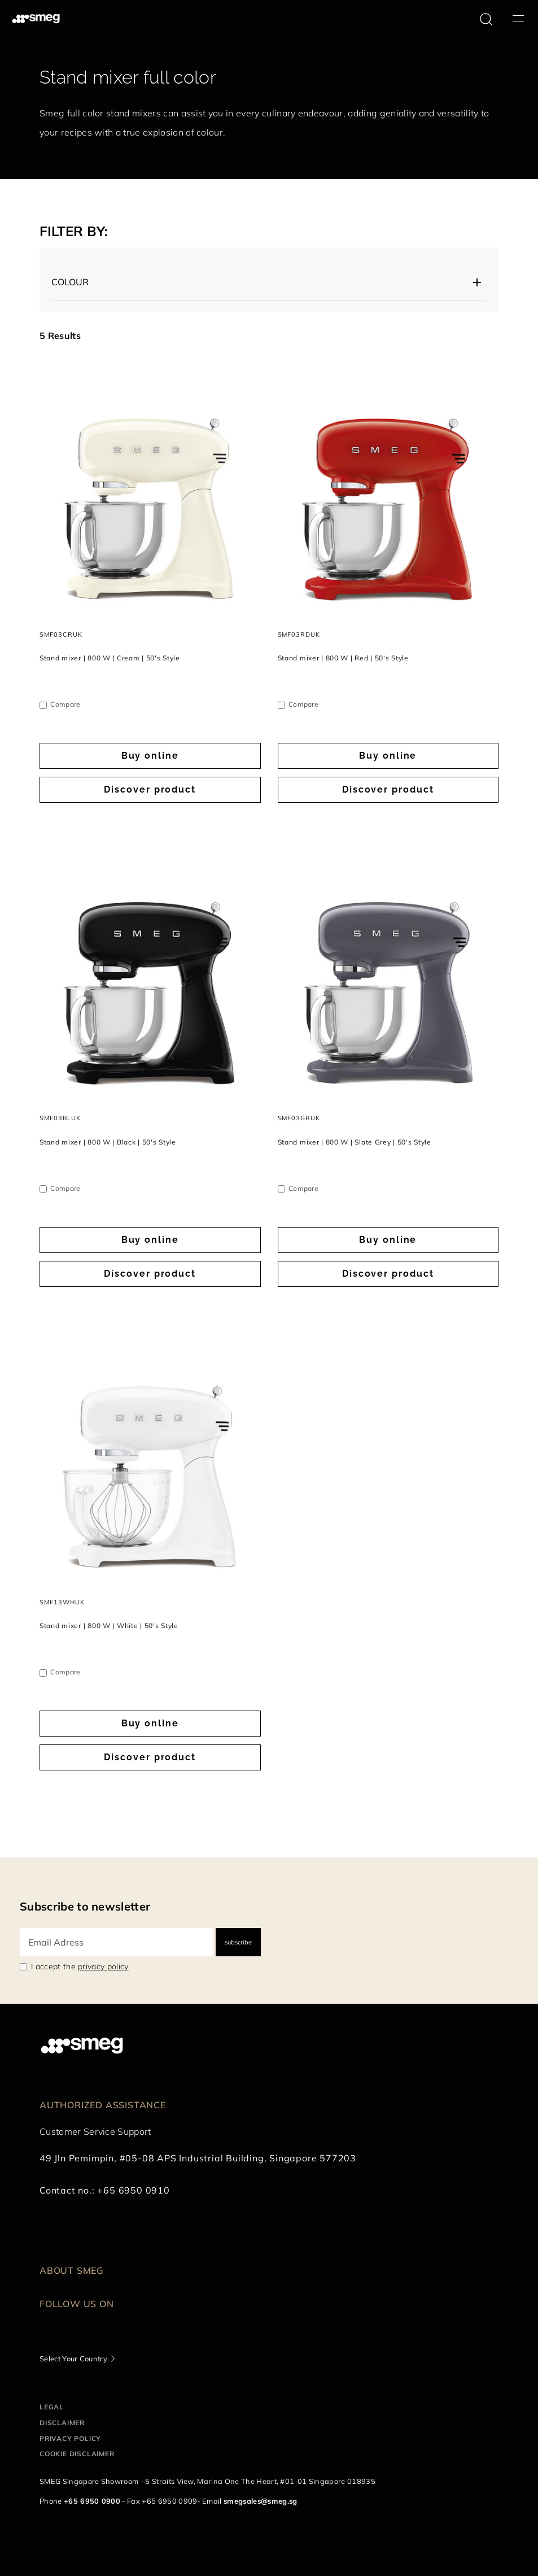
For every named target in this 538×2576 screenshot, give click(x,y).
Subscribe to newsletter (85, 1906)
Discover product (150, 789)
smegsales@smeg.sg (260, 2500)
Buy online (150, 755)
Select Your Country (73, 2358)
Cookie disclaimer (77, 2453)
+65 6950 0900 (92, 2500)
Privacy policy (70, 2438)
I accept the (80, 1966)
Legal (52, 2407)
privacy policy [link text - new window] (103, 1966)
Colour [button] (70, 282)
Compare (65, 704)
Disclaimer (62, 2422)
